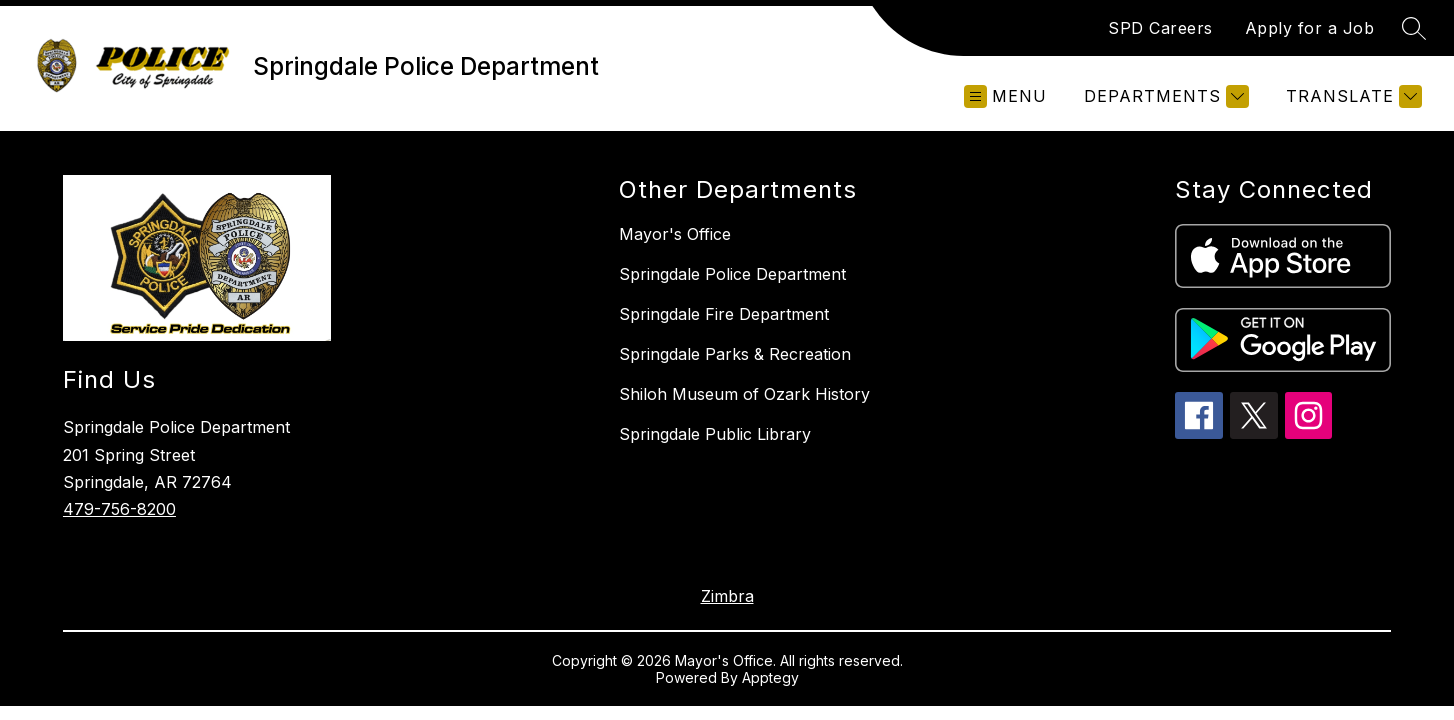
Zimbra (727, 596)
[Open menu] (1005, 96)
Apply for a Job (1310, 28)
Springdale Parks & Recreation (735, 354)
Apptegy (770, 677)
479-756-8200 (119, 509)
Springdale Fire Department (724, 314)
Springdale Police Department (732, 274)
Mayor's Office (675, 234)
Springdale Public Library (715, 434)
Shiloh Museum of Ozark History (744, 394)
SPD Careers (1160, 28)
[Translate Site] (1351, 96)
